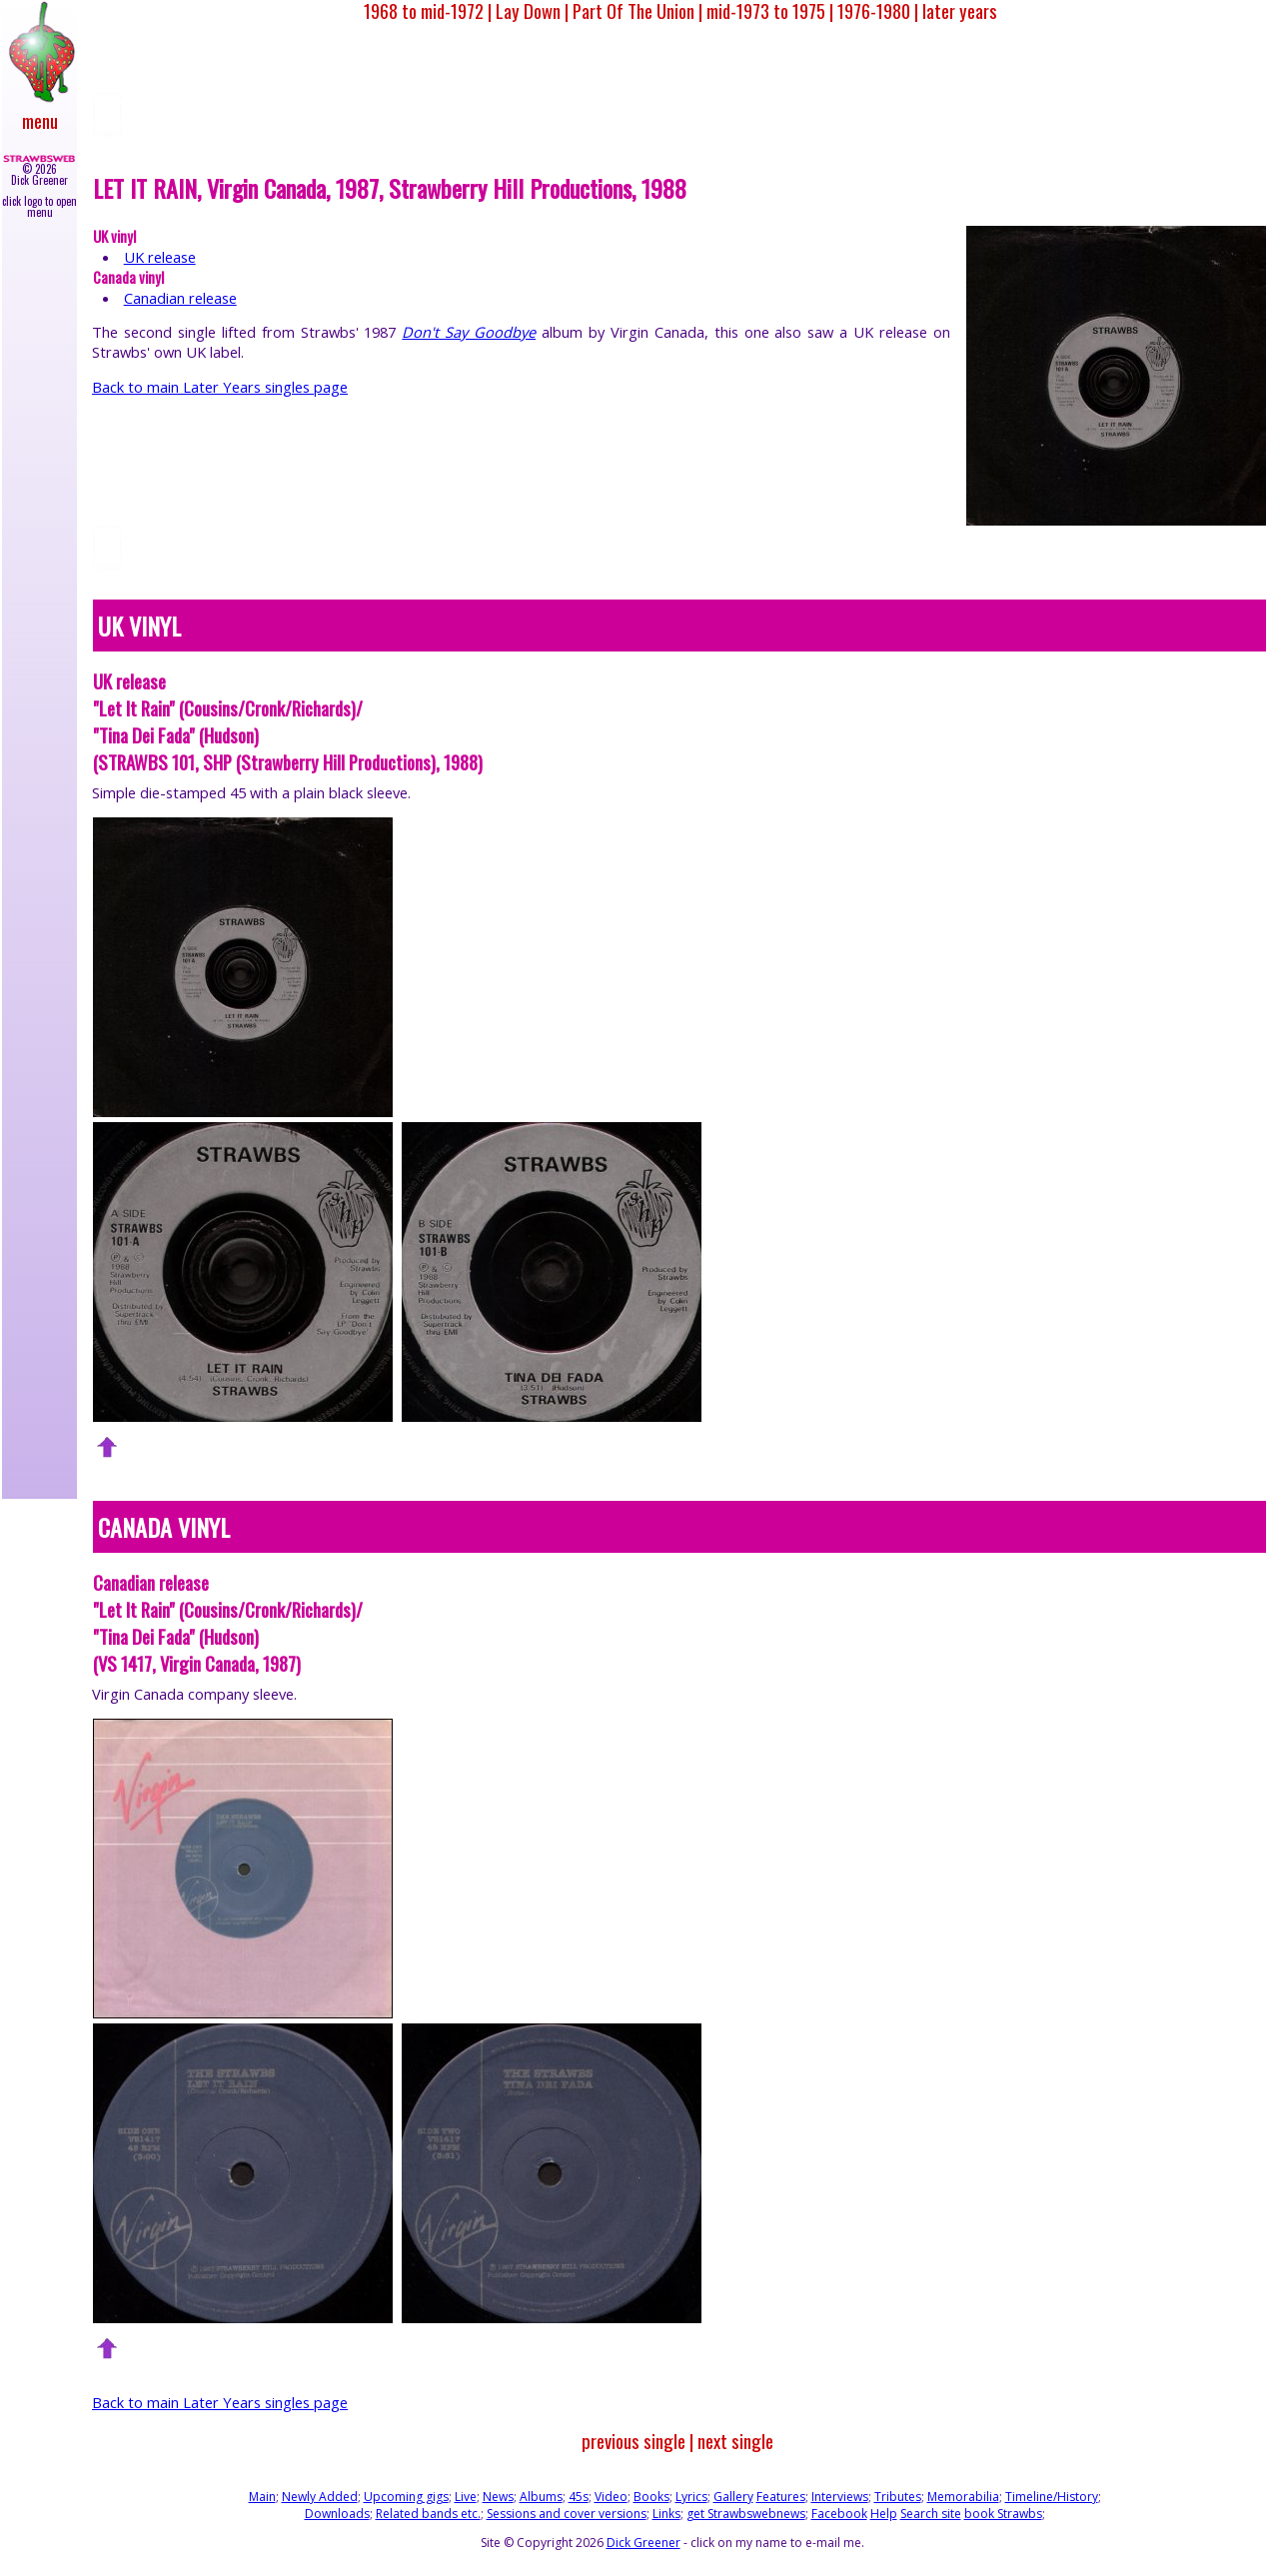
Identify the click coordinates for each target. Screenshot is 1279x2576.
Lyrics (691, 2496)
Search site (930, 2513)
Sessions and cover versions (566, 2513)
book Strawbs (1003, 2513)
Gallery (733, 2496)
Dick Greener (643, 2542)
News (498, 2496)
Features (780, 2496)
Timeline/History (1051, 2496)
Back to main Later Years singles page (220, 387)
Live (466, 2496)
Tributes (897, 2496)
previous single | (637, 2440)
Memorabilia (963, 2496)
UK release (160, 257)
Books (651, 2496)
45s (579, 2496)
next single (735, 2440)
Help (883, 2513)
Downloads (337, 2513)
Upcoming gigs (406, 2496)
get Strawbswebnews (745, 2513)
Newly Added (320, 2496)
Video (611, 2496)
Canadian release (180, 298)
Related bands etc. (428, 2513)
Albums (541, 2496)
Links (666, 2513)
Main (262, 2496)
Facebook (839, 2513)
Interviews (839, 2496)
